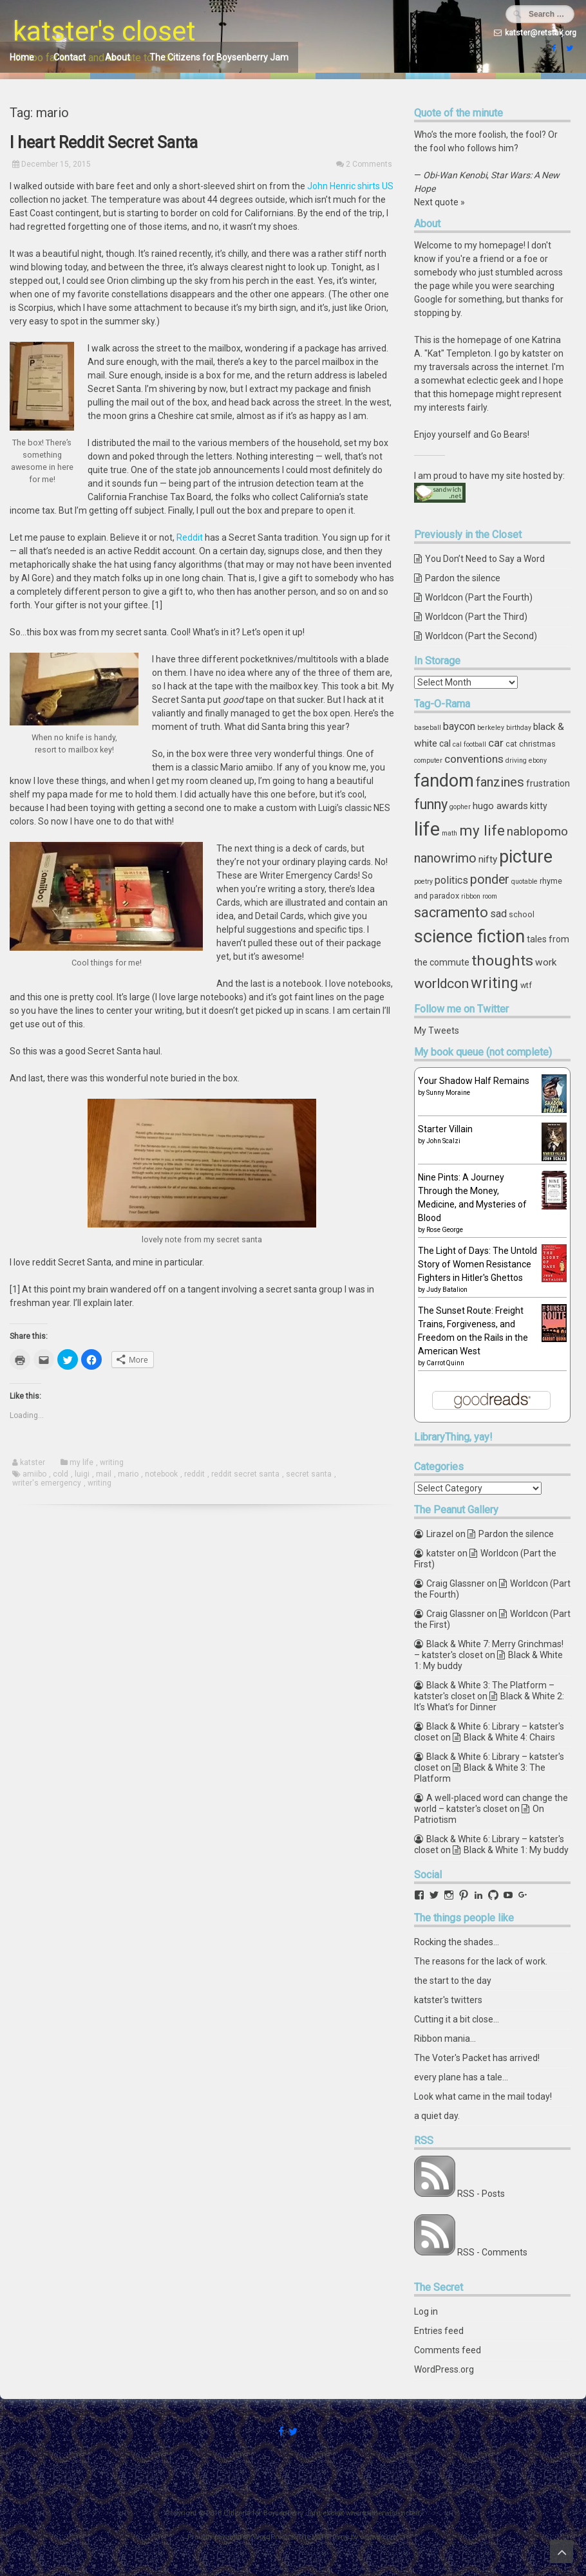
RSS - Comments (492, 2252)
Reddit (189, 537)
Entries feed (439, 2331)
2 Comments (369, 164)
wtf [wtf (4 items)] (526, 985)
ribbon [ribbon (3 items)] (470, 896)
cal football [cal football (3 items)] (469, 744)
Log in (426, 2311)
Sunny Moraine (448, 1092)
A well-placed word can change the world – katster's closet (491, 1803)
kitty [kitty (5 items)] (538, 806)
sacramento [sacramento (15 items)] (451, 912)
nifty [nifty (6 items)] (487, 859)
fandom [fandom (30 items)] (444, 780)
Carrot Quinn (445, 1363)
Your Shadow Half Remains (473, 1081)
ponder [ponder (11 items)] (489, 879)
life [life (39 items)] (427, 829)
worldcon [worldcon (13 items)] (441, 983)
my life (81, 1462)
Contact (69, 57)
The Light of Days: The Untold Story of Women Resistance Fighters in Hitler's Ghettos (477, 1264)
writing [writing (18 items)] (494, 983)
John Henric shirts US (350, 186)
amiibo (34, 1474)
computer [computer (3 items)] (428, 760)
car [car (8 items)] (496, 742)
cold (60, 1474)
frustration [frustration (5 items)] (548, 783)
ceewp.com (378, 2537)
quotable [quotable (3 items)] (524, 881)
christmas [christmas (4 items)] (537, 744)
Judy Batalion (447, 1289)
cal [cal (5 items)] (445, 743)
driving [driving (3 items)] (516, 760)
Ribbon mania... (445, 2038)
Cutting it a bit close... (456, 2019)
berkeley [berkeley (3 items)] (490, 727)
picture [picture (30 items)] (526, 856)
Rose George (444, 1229)
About (117, 57)
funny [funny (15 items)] (431, 804)
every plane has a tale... (461, 2077)
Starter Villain (445, 1129)
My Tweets (436, 1030)
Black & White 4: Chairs (509, 1737)
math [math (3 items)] (449, 833)
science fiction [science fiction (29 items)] (469, 936)
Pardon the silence (462, 578)
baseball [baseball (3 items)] (427, 727)
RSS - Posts (481, 2194)
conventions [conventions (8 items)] (474, 758)
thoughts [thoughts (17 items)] (502, 960)
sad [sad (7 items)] (498, 914)
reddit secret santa (245, 1474)
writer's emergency (46, 1483)
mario (128, 1474)
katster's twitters (448, 2000)
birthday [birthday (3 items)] (518, 727)
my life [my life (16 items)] (482, 830)
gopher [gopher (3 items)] (460, 807)
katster (32, 1462)
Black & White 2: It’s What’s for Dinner (489, 1701)
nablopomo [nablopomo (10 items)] (537, 831)
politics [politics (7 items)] (451, 880)
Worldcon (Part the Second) (481, 636)
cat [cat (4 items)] (511, 744)
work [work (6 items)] (545, 962)
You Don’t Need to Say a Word (485, 559)
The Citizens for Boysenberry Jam (218, 57)
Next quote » (439, 202)
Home (22, 57)
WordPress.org (444, 2369)
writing (112, 1462)
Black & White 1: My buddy (516, 1850)
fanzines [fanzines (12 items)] (500, 782)
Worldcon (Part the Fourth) (479, 597)
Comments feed (447, 2350)
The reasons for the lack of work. (480, 1961)
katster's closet (104, 31)
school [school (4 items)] (521, 914)
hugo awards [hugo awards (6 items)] (500, 806)
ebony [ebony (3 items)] (538, 760)
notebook (161, 1474)
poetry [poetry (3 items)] (423, 881)
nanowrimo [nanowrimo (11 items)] (445, 858)
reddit (194, 1474)
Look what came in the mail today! (483, 2096)
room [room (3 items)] (489, 896)
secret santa (309, 1474)
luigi (82, 1474)
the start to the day (452, 1980)
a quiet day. (437, 2116)
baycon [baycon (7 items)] (459, 726)
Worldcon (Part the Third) (476, 616)
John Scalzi (443, 1140)
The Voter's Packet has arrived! (477, 2058)
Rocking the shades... (456, 1942)
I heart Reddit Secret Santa (104, 142)
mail (103, 1474)
